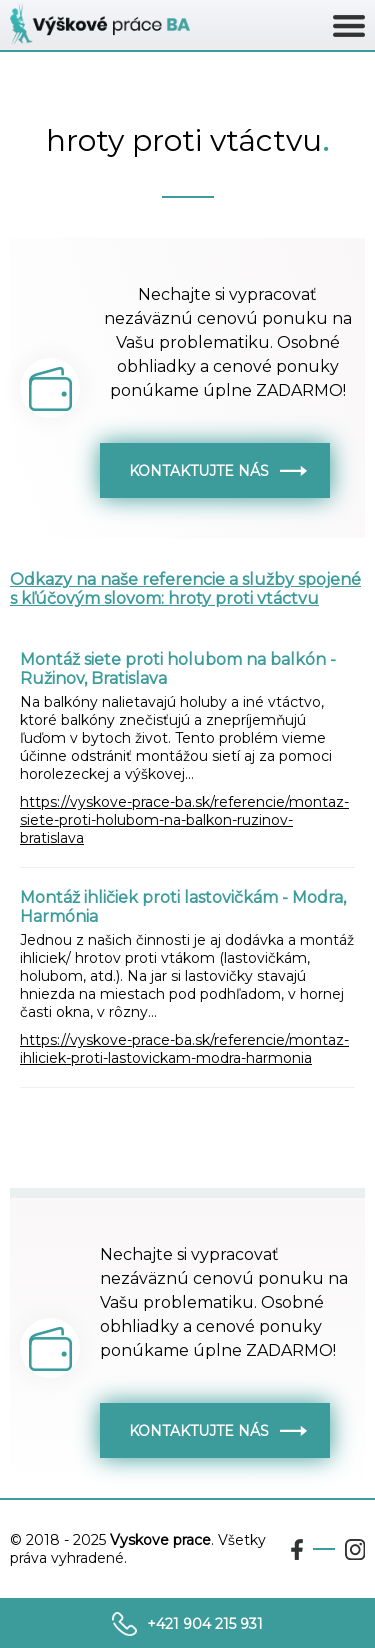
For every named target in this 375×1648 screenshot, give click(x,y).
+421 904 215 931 (205, 1624)
